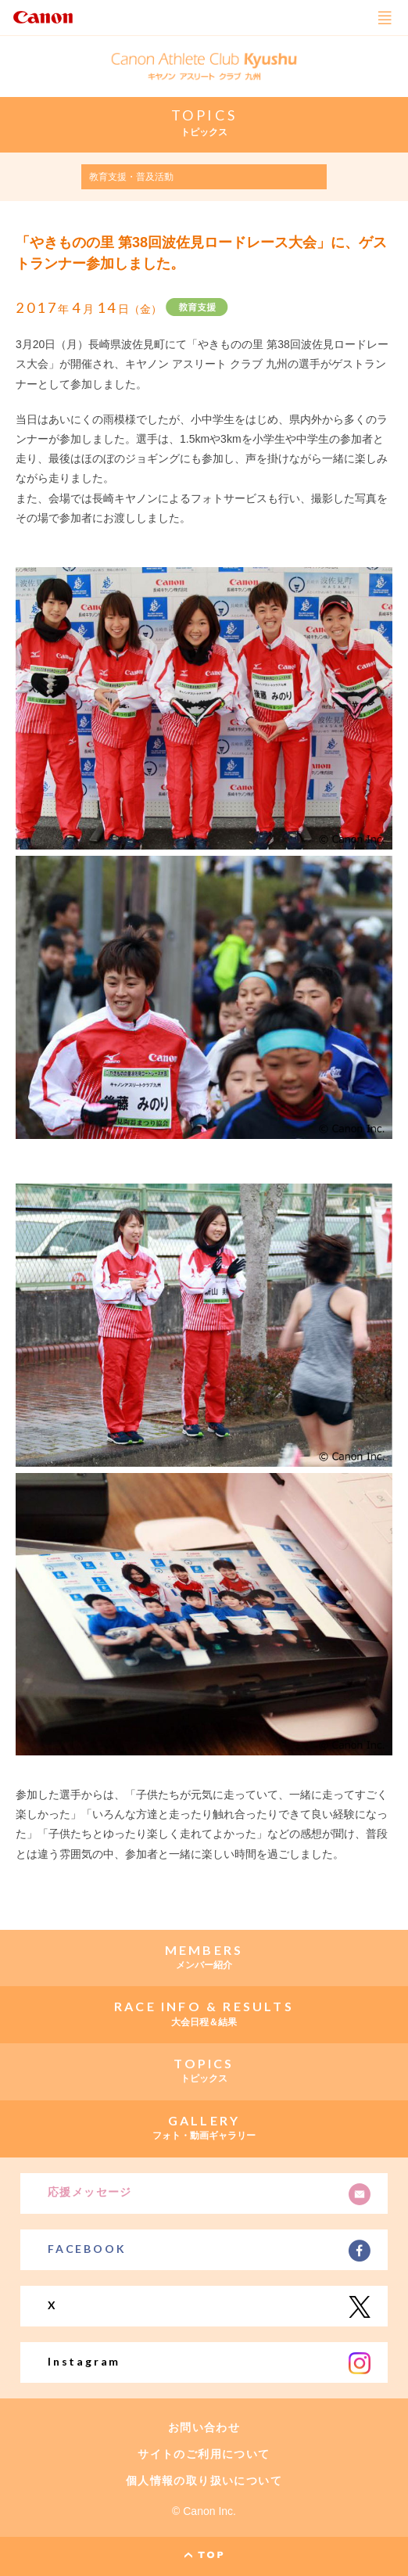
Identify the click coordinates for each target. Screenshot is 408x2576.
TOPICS (204, 115)
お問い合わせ (204, 2427)
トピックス (204, 132)
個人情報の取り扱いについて (204, 2480)
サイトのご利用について (204, 2454)
